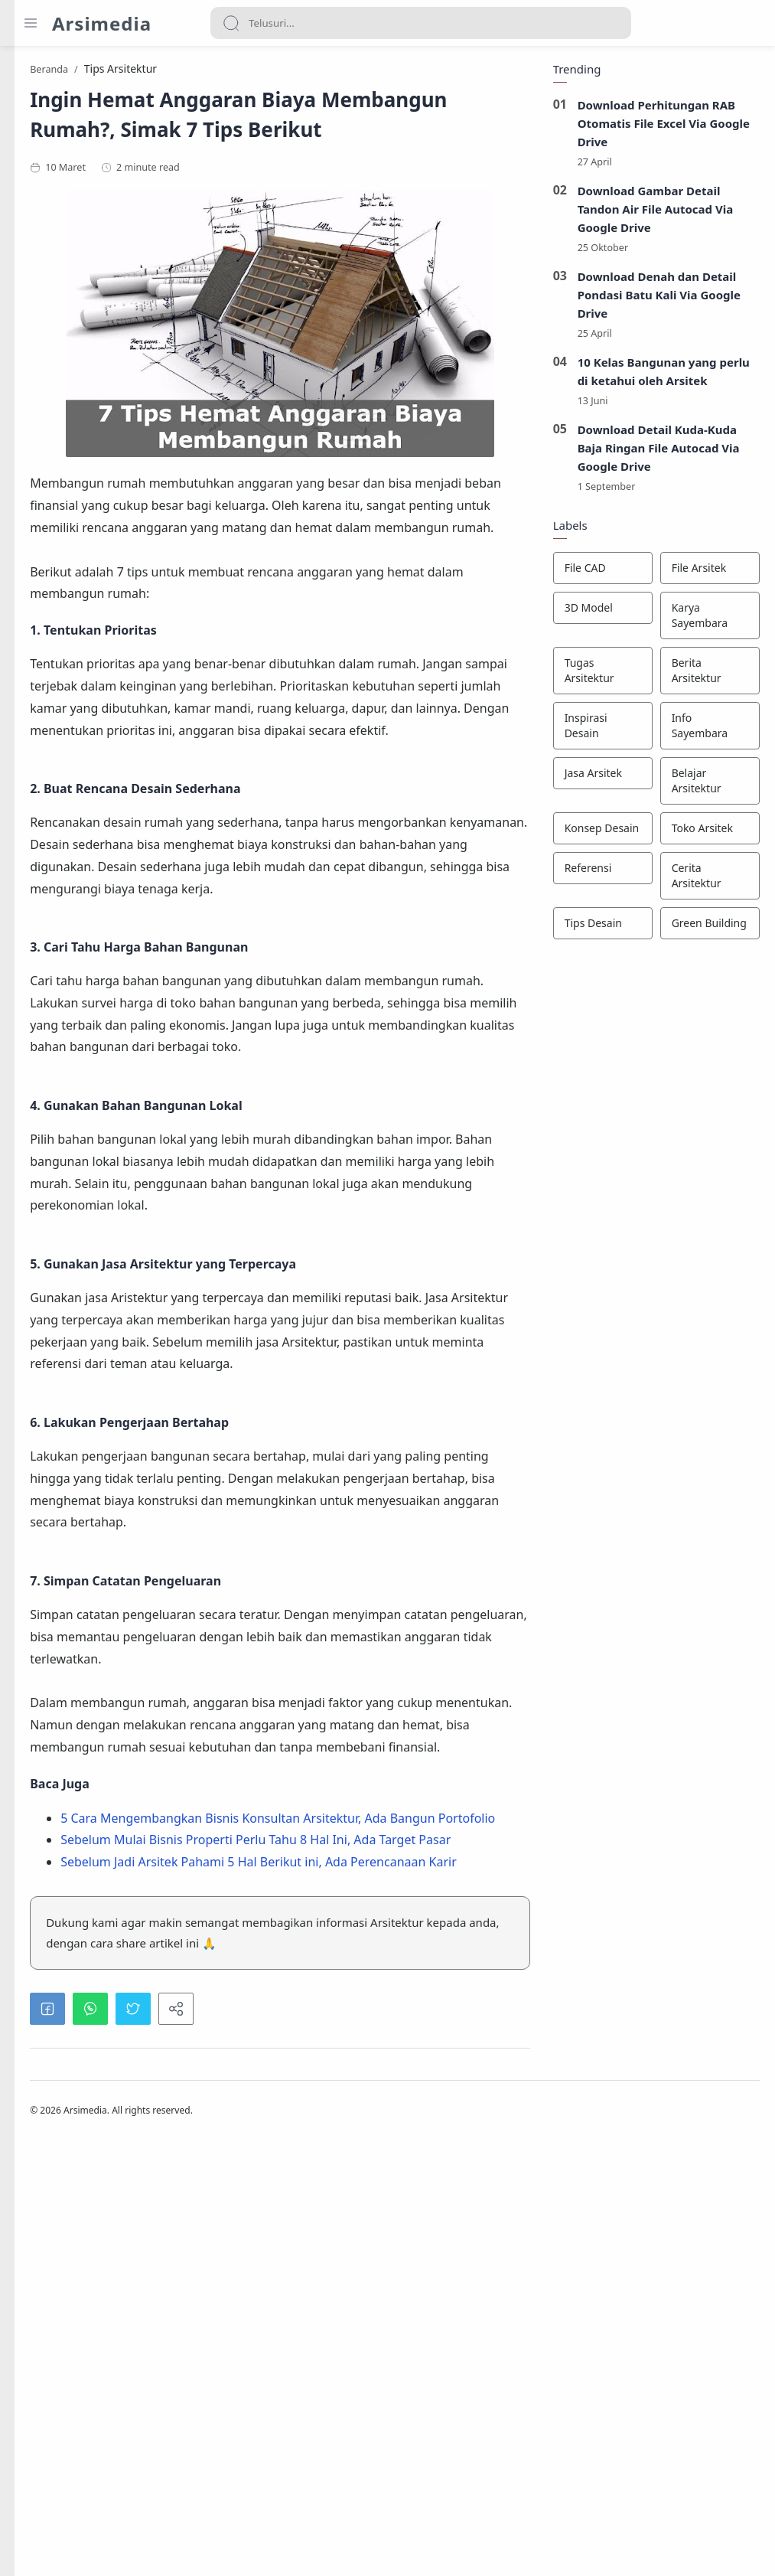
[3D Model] (599, 613)
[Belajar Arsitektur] (706, 786)
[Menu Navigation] (30, 23)
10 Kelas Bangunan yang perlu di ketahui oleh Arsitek (660, 376)
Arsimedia (101, 23)
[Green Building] (706, 929)
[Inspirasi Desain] (599, 731)
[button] (228, 2434)
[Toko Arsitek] (706, 834)
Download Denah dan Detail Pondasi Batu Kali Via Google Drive (656, 299)
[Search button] (231, 23)
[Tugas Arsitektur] (599, 676)
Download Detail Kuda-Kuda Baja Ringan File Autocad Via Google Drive (655, 453)
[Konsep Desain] (599, 834)
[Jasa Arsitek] (599, 778)
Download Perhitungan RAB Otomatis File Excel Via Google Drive (660, 128)
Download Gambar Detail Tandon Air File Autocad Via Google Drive (652, 214)
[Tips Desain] (599, 929)
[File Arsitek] (706, 573)
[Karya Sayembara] (706, 621)
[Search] (420, 23)
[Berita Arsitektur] (706, 676)
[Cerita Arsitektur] (706, 881)
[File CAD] (599, 573)
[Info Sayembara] (706, 731)
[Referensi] (599, 873)
